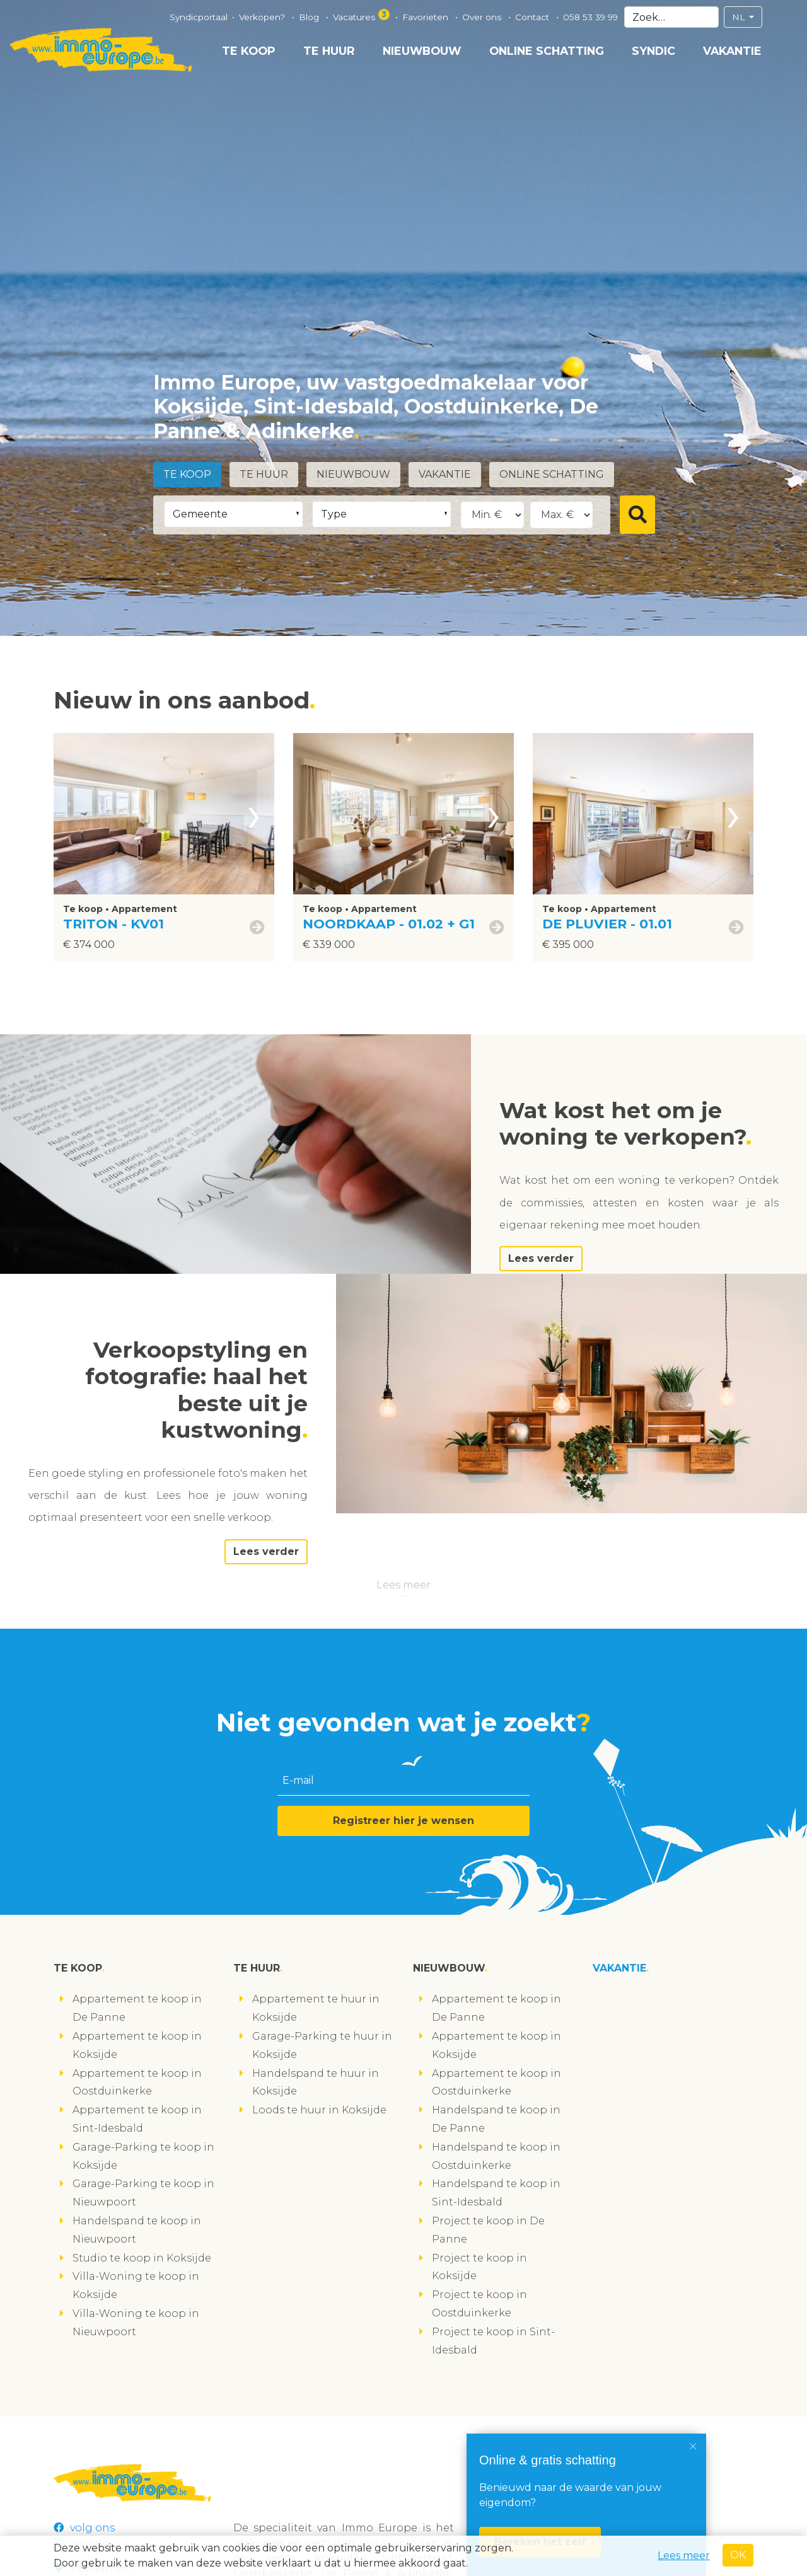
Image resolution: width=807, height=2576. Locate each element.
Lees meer (403, 1585)
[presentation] (254, 813)
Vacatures (362, 15)
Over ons (483, 17)
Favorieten (426, 17)
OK (738, 2555)
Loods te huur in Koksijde (319, 2110)
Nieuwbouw (422, 50)
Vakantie (732, 50)
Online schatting (546, 50)
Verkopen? (263, 17)
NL (739, 17)
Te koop (249, 50)
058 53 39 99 (590, 17)
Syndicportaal (199, 17)
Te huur (329, 50)
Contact (533, 17)
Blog (310, 17)
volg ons (84, 2528)
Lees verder (541, 1258)
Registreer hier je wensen (403, 1821)
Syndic (653, 50)
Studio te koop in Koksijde (142, 2258)
